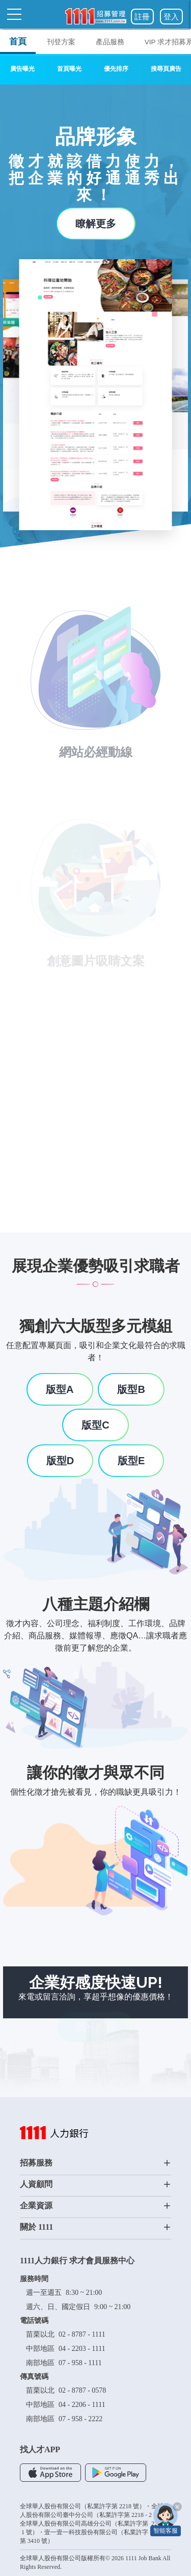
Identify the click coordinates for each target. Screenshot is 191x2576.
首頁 (17, 41)
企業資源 (95, 2205)
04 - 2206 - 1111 (82, 2404)
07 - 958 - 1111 (80, 2363)
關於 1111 (95, 2227)
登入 (171, 16)
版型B (131, 1389)
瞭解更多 (95, 223)
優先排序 (116, 68)
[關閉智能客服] (177, 2507)
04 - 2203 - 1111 (82, 2348)
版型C (95, 1425)
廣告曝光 (22, 68)
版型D (60, 1460)
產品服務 (110, 42)
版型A (59, 1389)
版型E (131, 1460)
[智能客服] (165, 2519)
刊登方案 (61, 42)
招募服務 (95, 2163)
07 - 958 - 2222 (80, 2419)
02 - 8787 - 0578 (82, 2390)
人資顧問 (95, 2184)
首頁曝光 (69, 68)
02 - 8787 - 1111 (82, 2334)
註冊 (142, 16)
